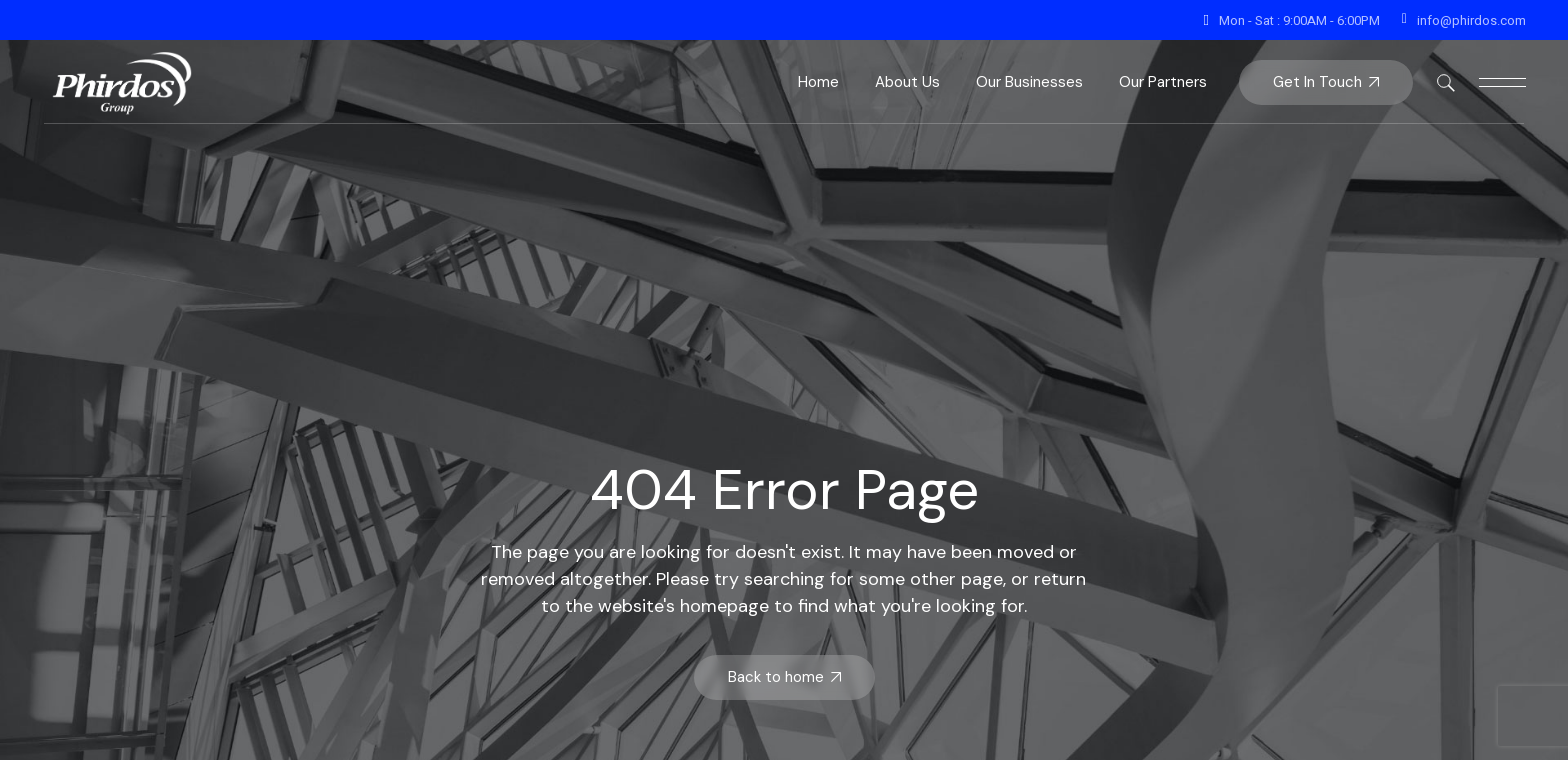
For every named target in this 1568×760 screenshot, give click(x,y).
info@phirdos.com (1471, 20)
